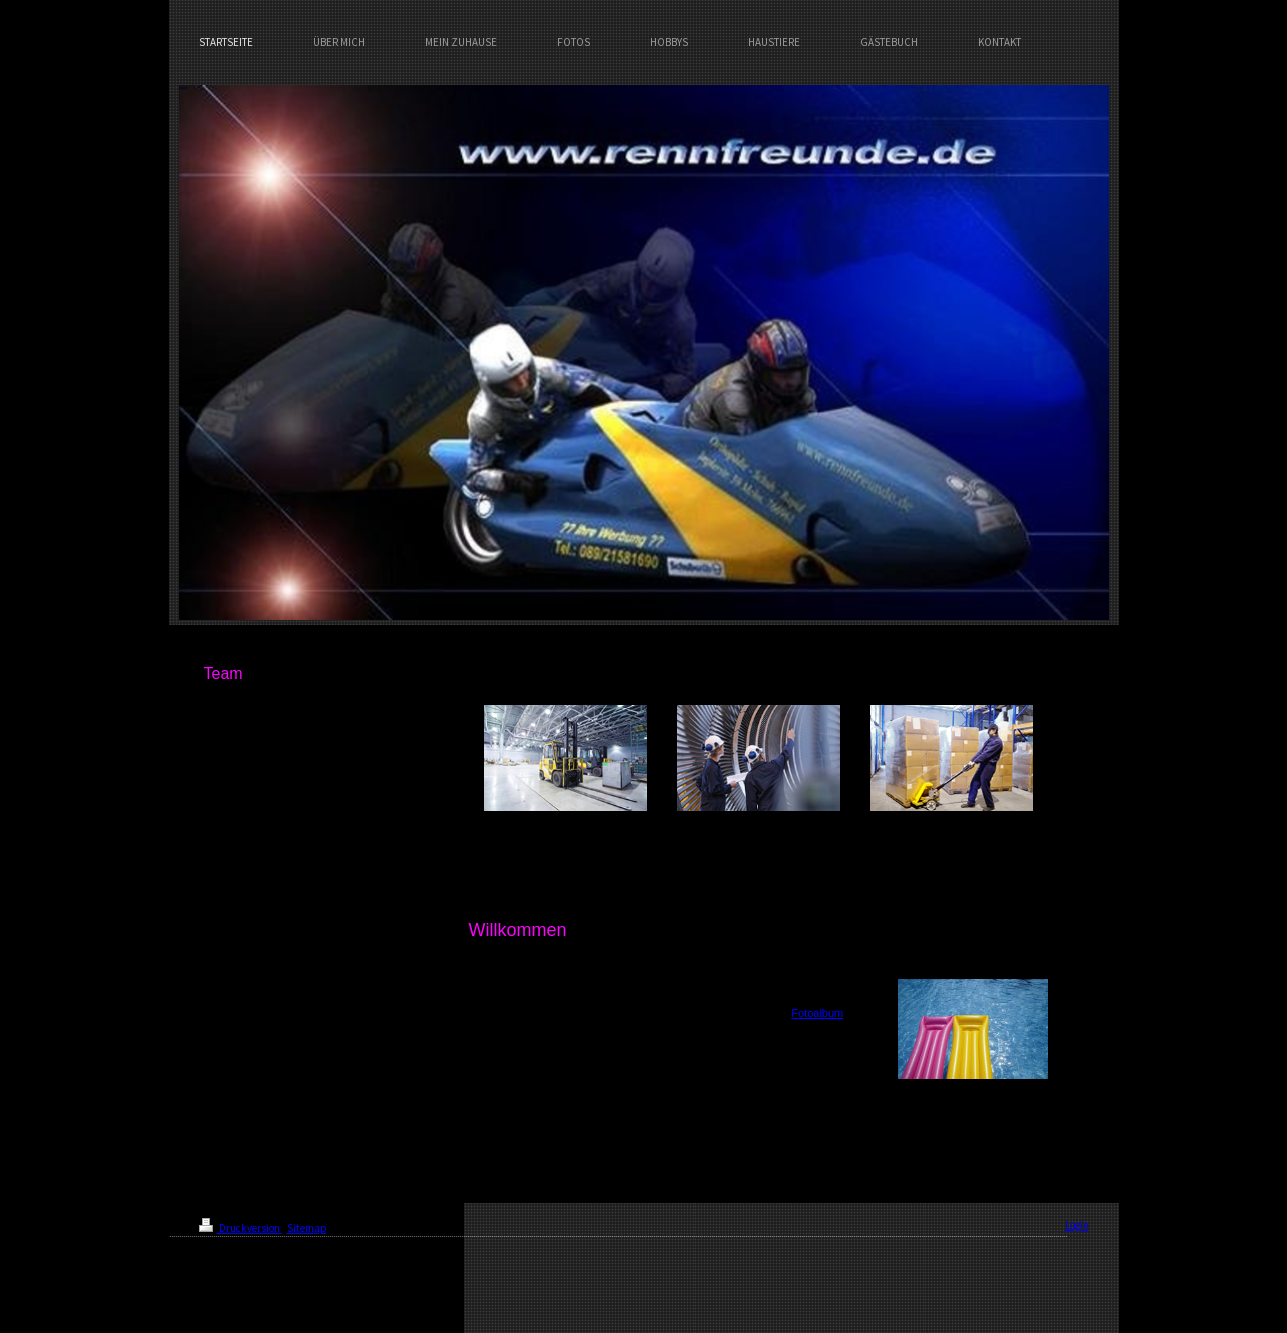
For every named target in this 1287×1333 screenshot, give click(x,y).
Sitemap (307, 1228)
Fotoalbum (817, 1013)
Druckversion (240, 1228)
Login (1077, 1225)
